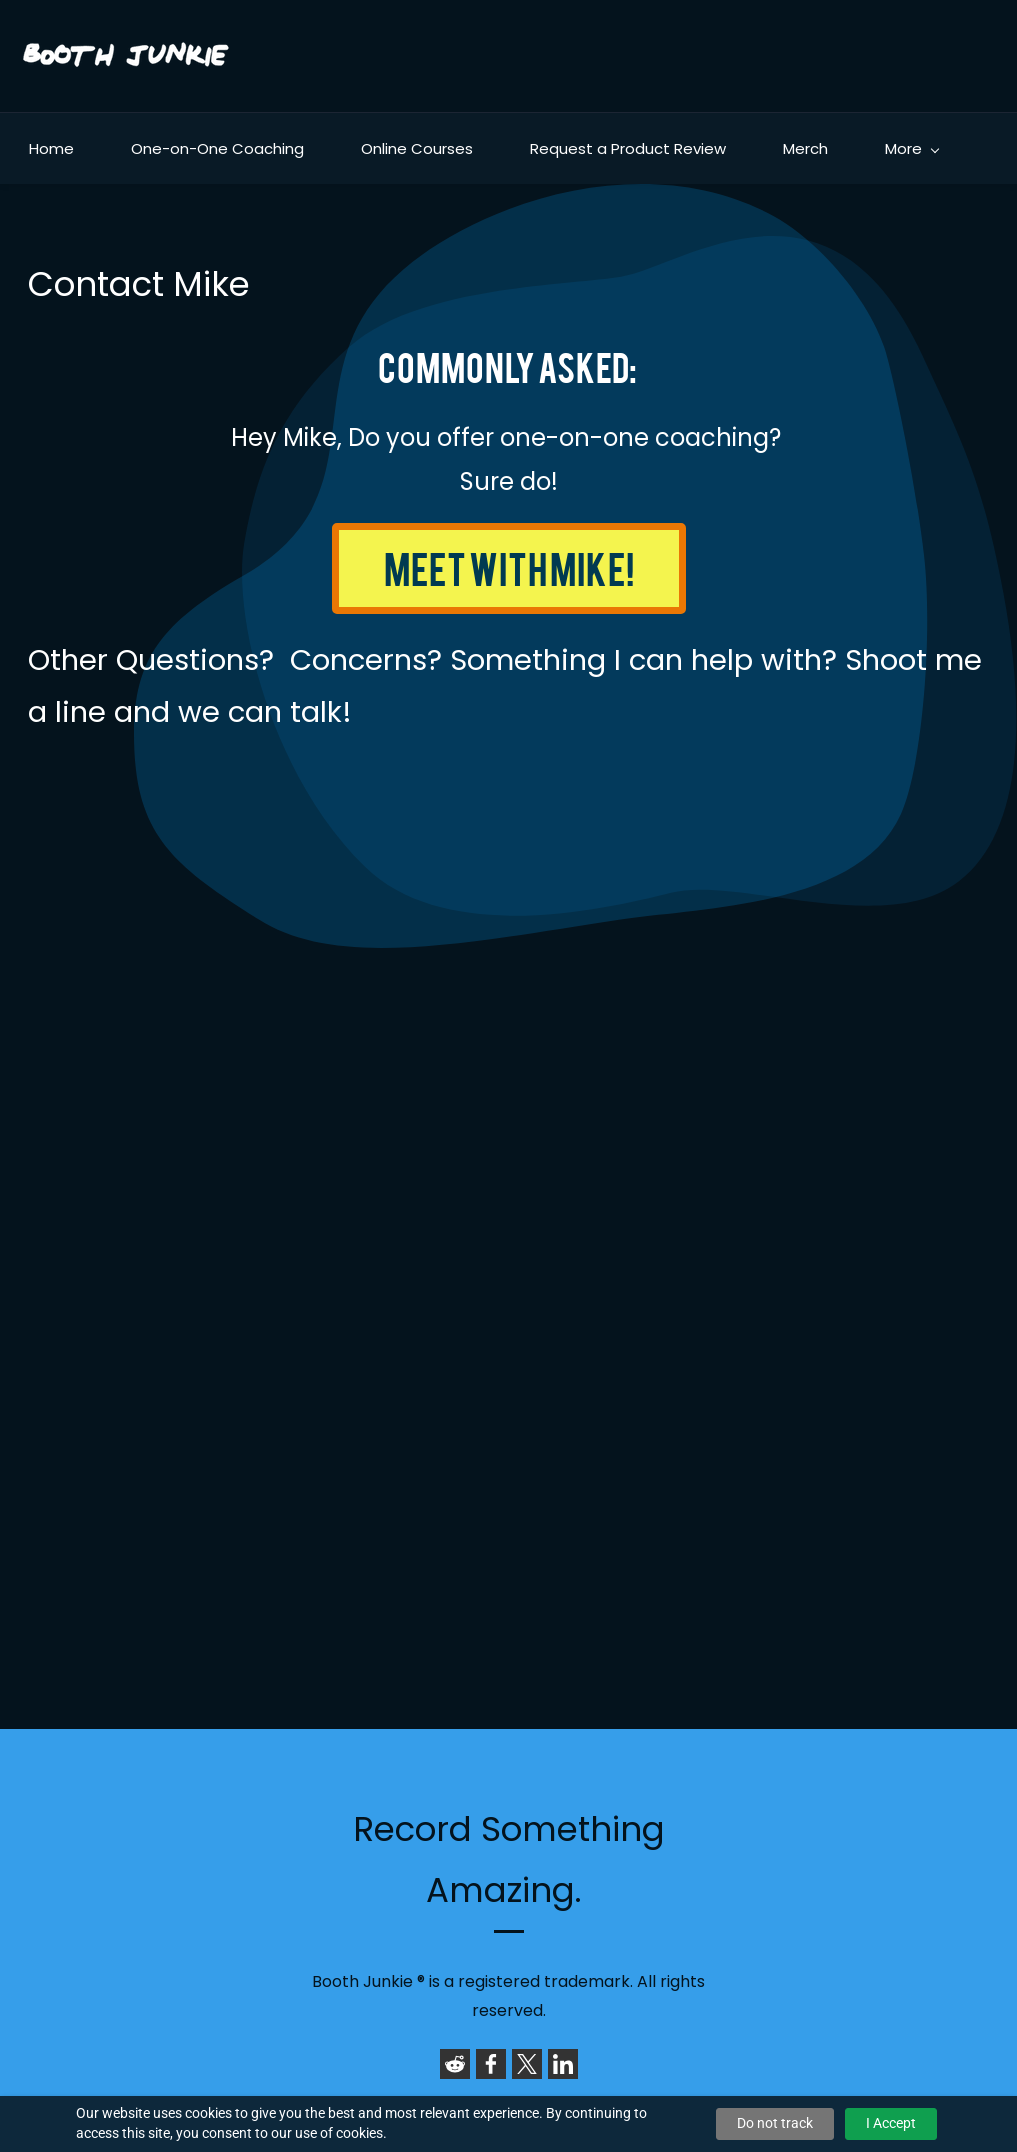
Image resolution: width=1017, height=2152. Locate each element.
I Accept (891, 2123)
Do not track (775, 2123)
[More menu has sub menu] (911, 148)
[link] (455, 2064)
